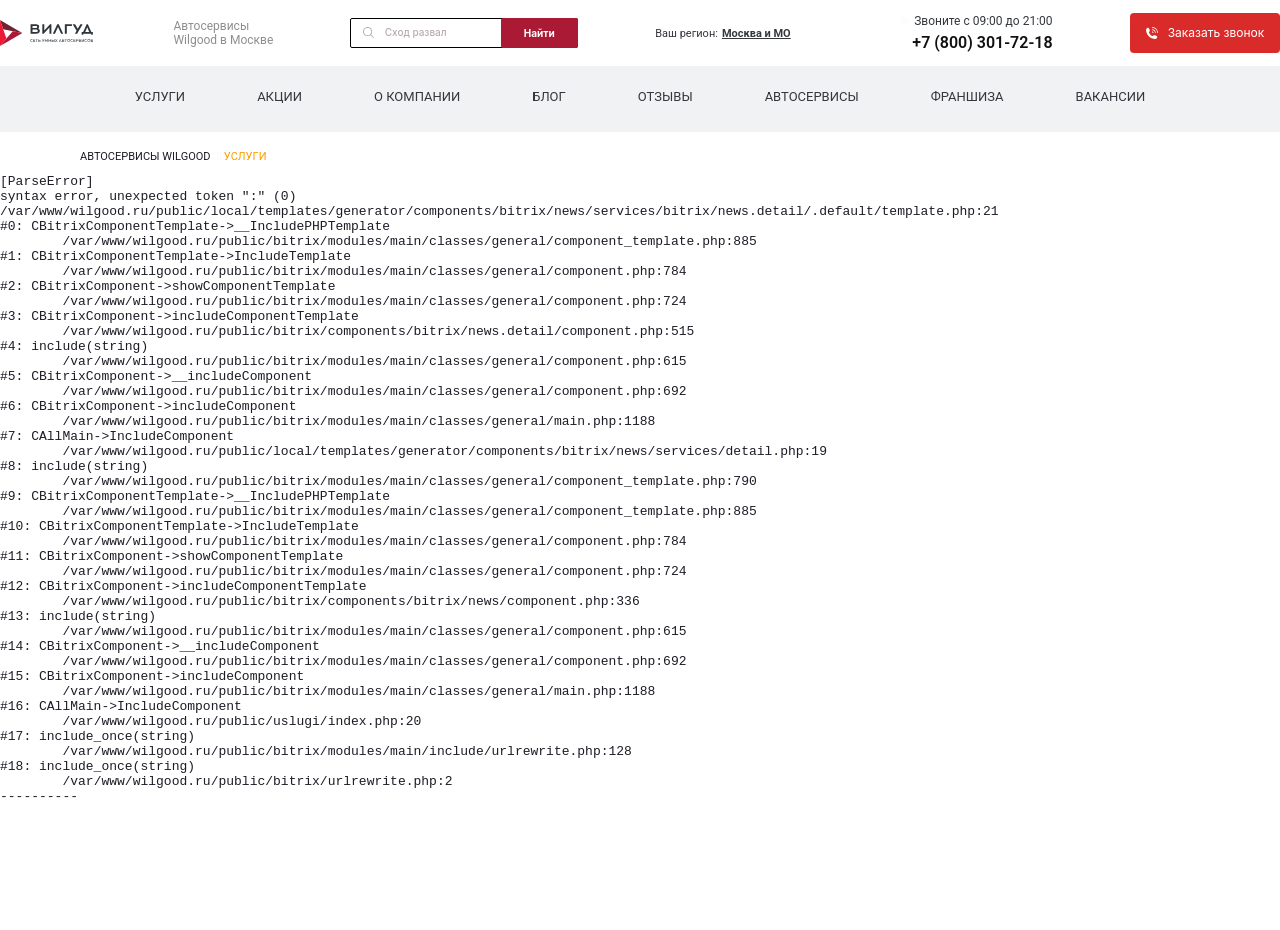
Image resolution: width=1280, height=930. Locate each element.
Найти (539, 33)
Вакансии (1111, 96)
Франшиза (967, 96)
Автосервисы (812, 96)
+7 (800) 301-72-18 (982, 42)
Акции (279, 96)
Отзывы (665, 96)
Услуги (160, 96)
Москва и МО (756, 33)
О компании (417, 96)
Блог (549, 96)
